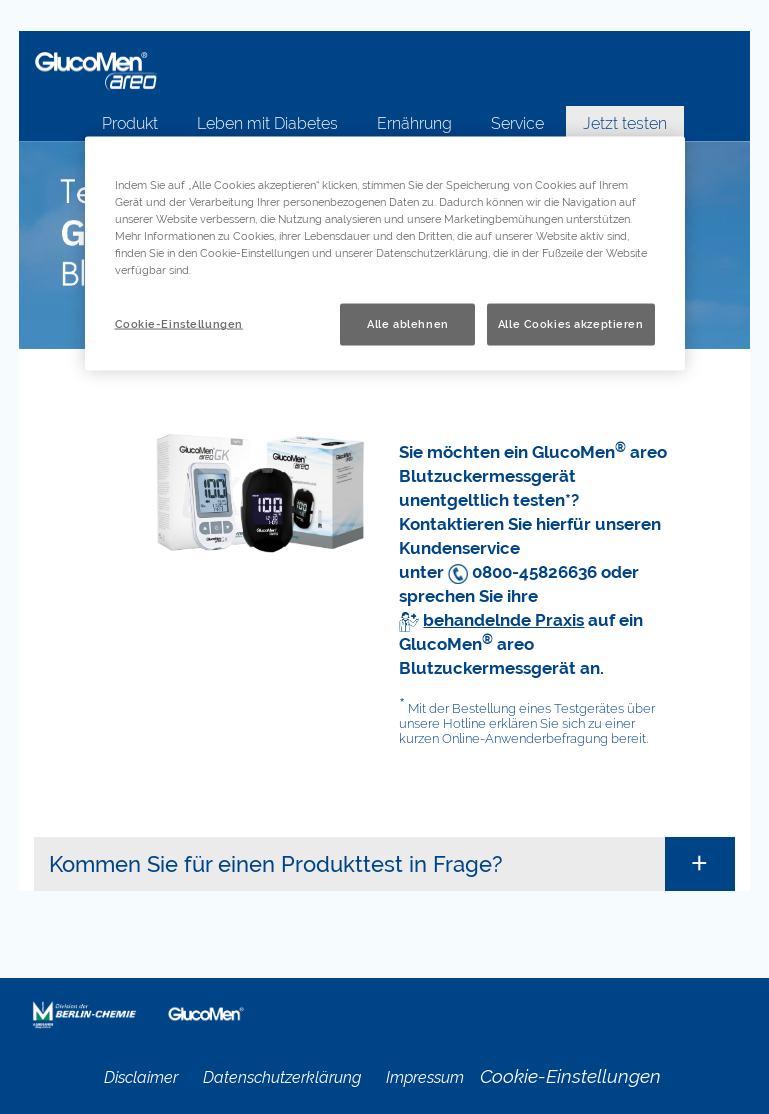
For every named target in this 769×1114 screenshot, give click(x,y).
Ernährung (414, 123)
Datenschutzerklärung (282, 1077)
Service (517, 123)
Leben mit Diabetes (267, 123)
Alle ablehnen (407, 324)
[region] (385, 254)
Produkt (130, 123)
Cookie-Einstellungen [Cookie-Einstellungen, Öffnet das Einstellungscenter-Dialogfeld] (179, 324)
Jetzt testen (625, 123)
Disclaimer (141, 1077)
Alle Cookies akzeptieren (571, 324)
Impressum (425, 1077)
